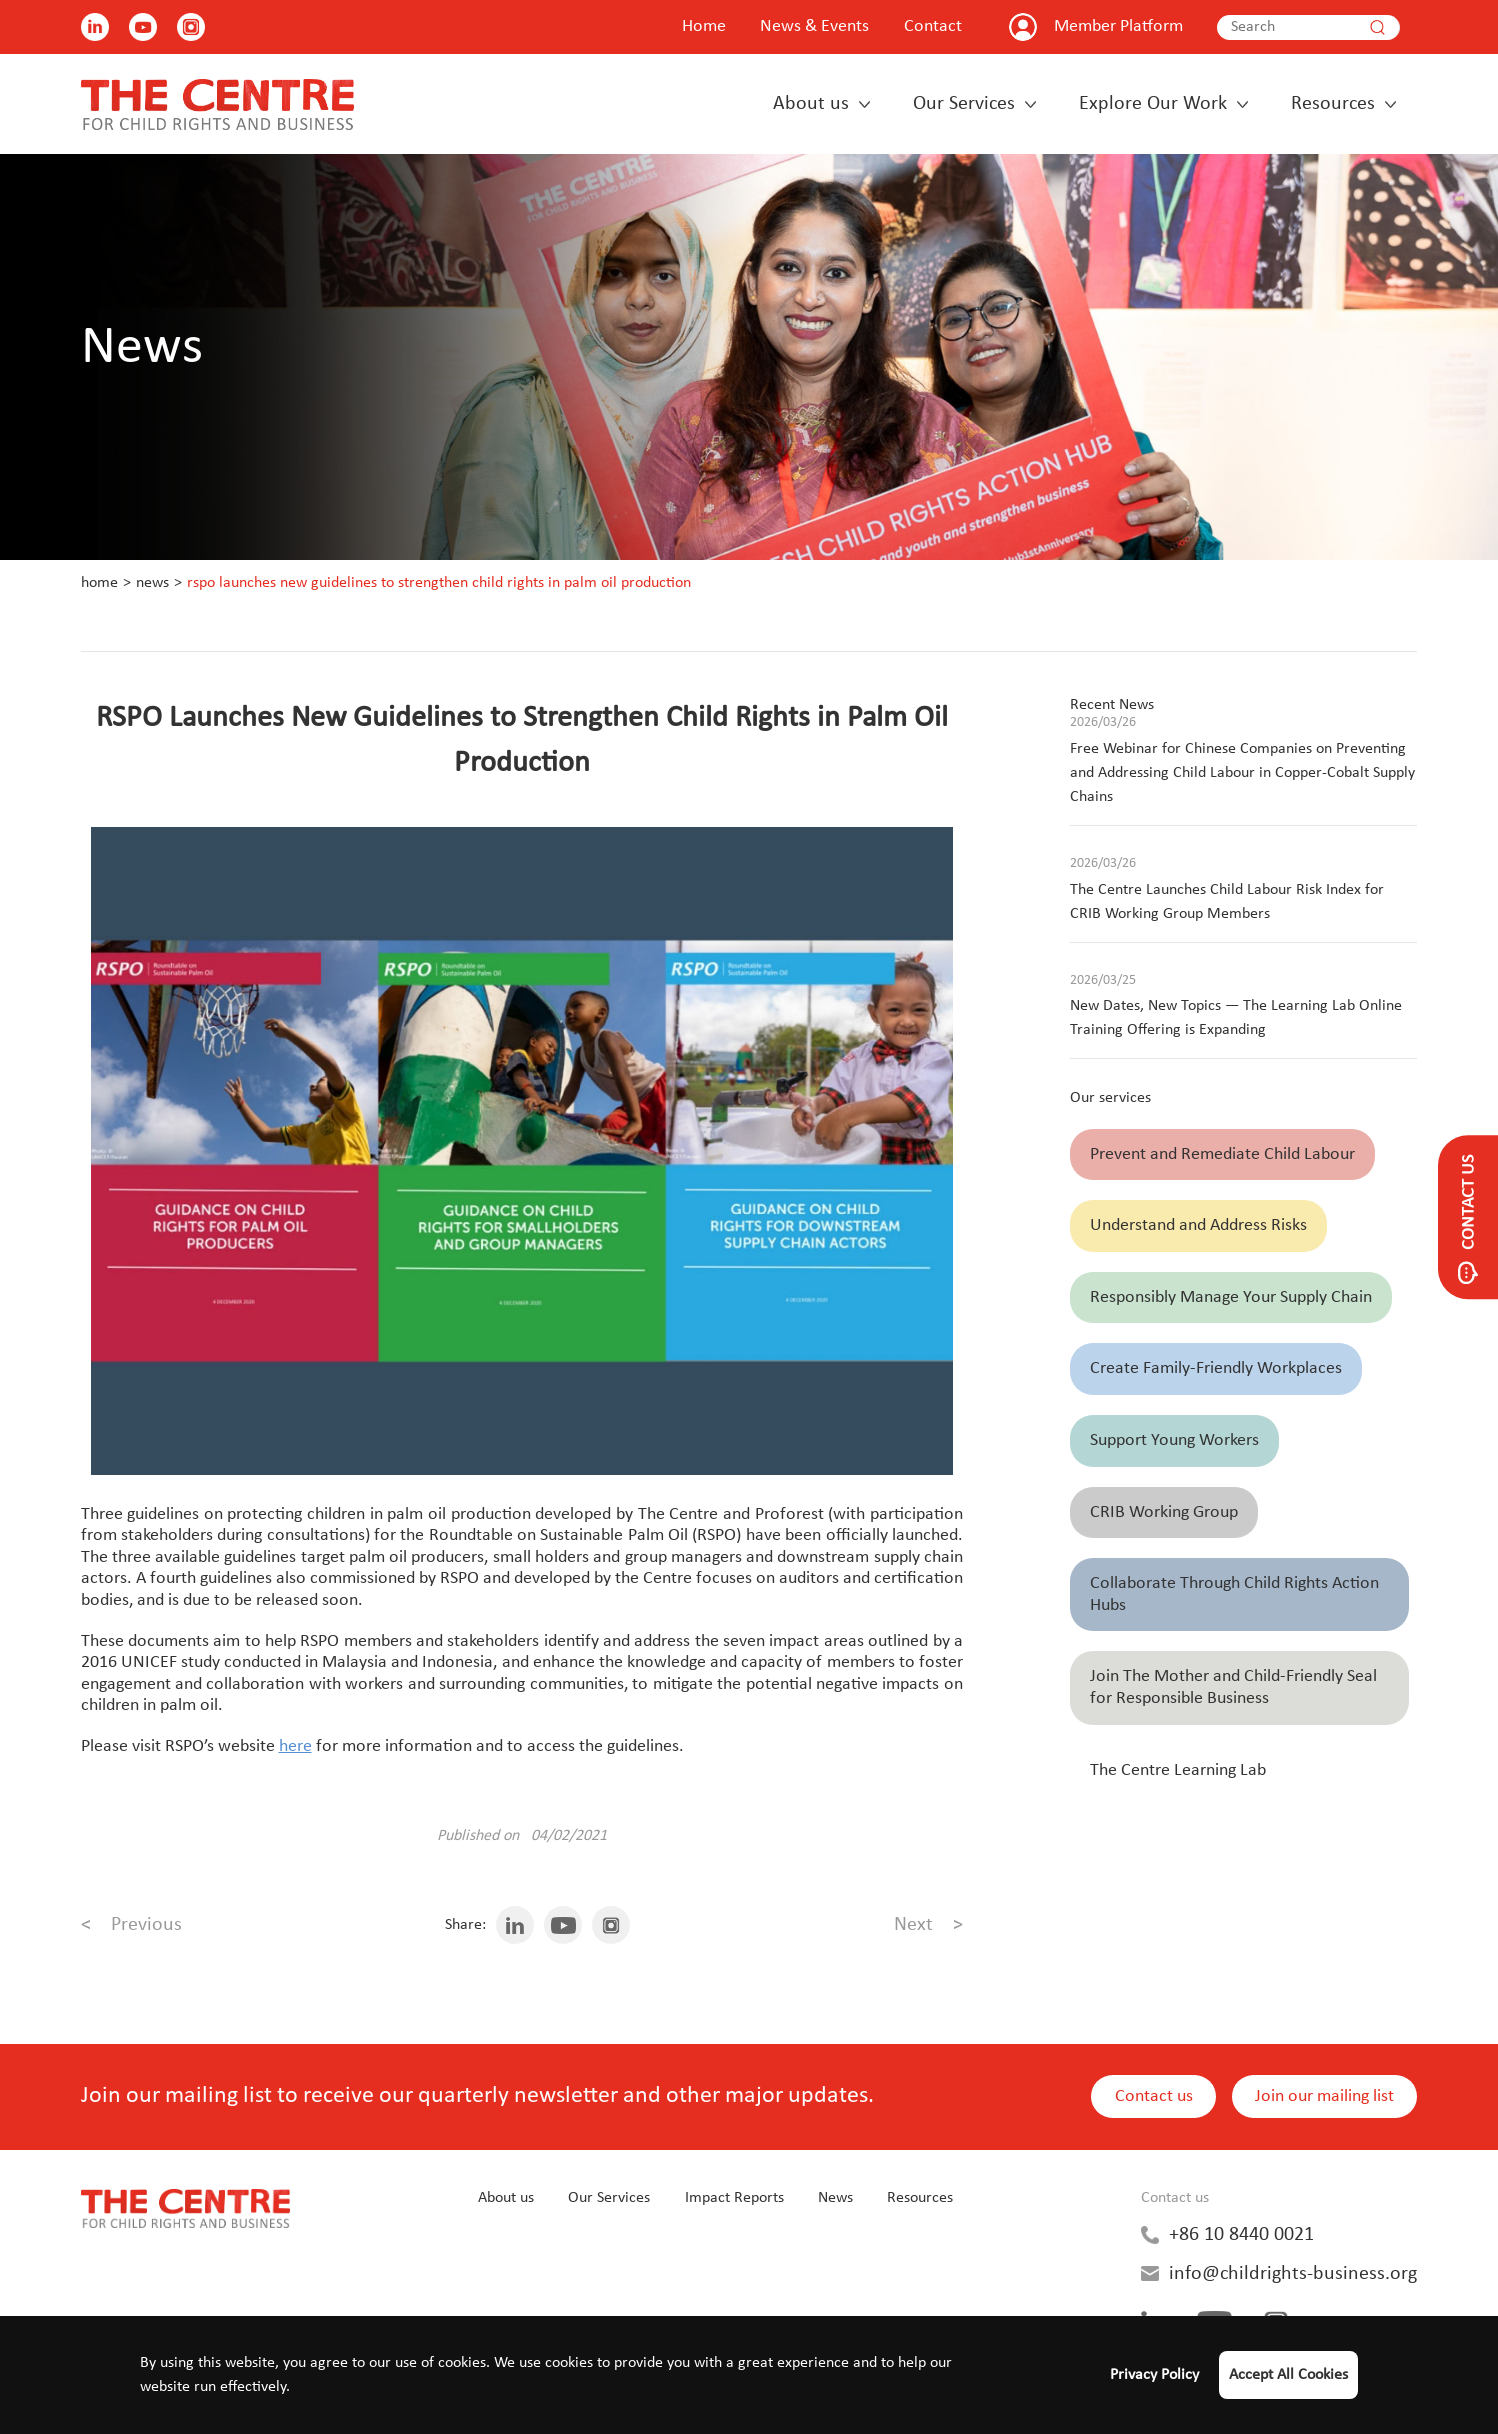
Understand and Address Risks (1198, 1225)
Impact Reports (734, 2198)
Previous (131, 1925)
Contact (933, 26)
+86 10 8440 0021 (1241, 2235)
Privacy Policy (1154, 2375)
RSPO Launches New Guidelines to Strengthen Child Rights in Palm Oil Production (439, 583)
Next (928, 1925)
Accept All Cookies (1288, 2375)
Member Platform (1118, 26)
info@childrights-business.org (1293, 2274)
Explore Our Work (1153, 104)
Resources (1333, 104)
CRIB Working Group (1164, 1512)
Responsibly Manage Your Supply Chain (1231, 1297)
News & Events (814, 26)
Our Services (964, 104)
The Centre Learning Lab (1178, 1770)
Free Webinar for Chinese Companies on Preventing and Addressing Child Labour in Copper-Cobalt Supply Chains (1242, 773)
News (152, 583)
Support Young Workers (1174, 1440)
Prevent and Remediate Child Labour (1222, 1154)
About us (811, 104)
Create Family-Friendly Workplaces (1216, 1368)
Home (704, 26)
